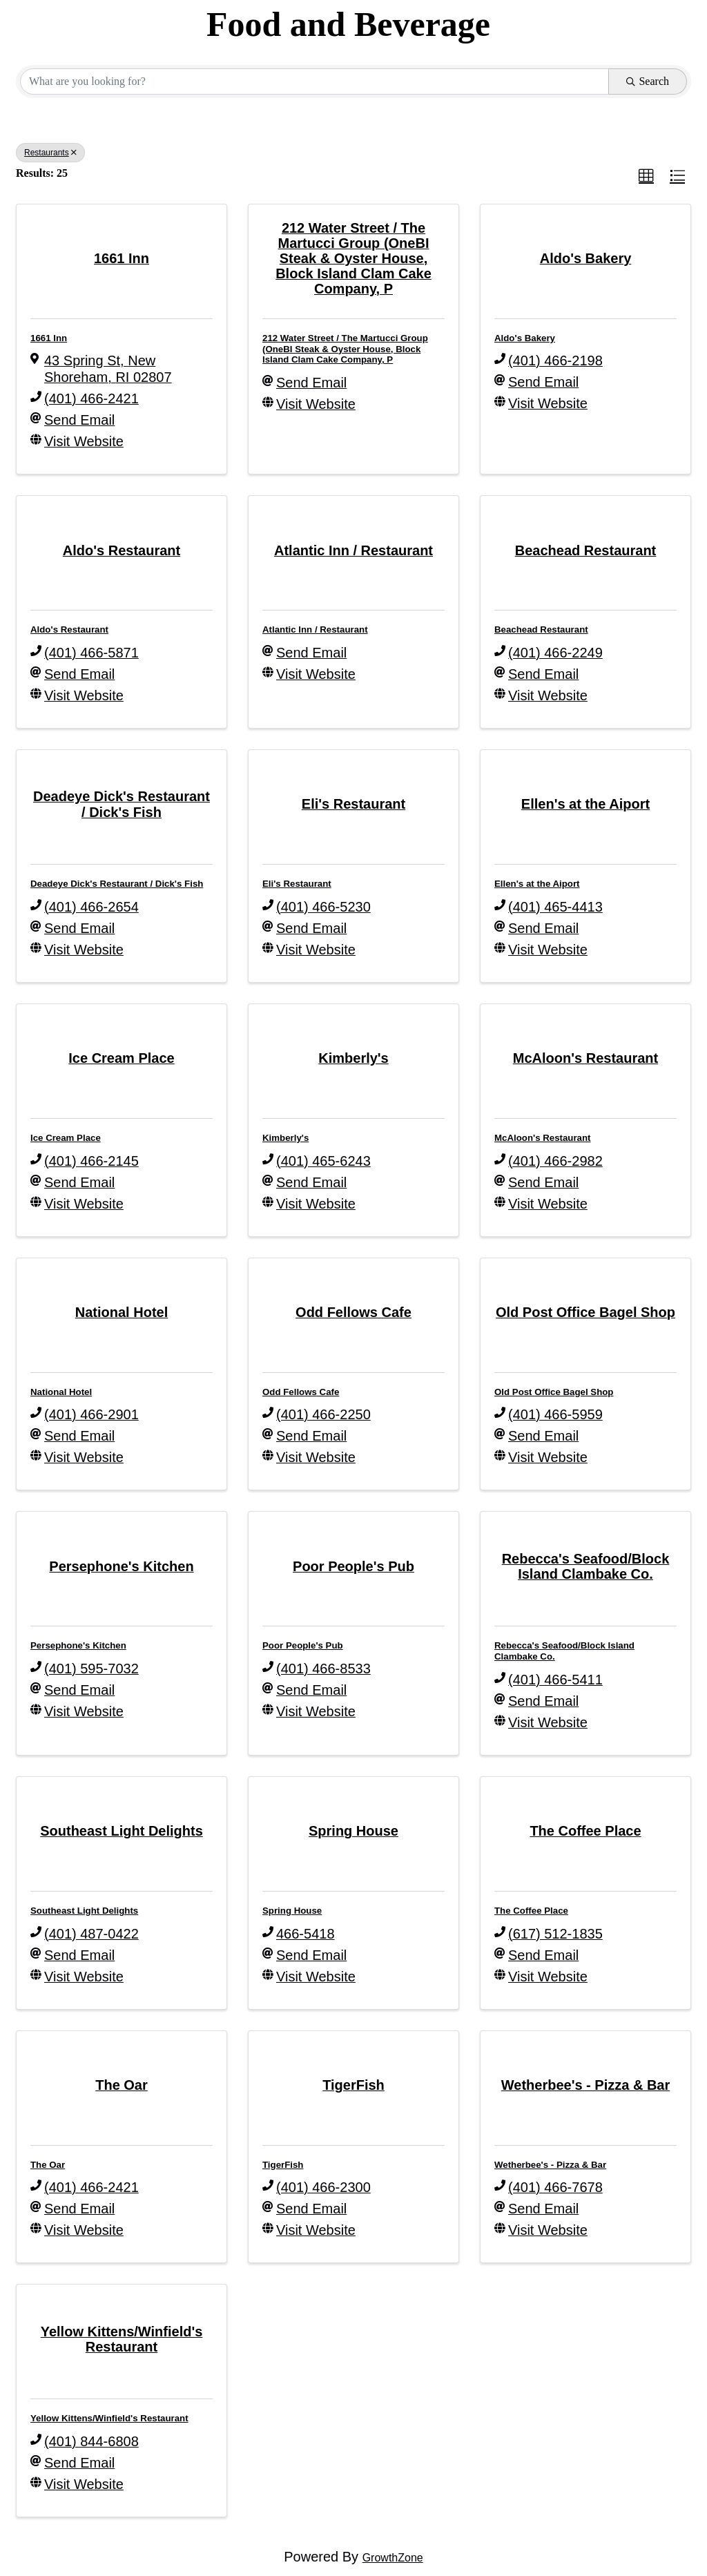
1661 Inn (48, 338)
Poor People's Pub (302, 1645)
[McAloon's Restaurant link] (585, 1058)
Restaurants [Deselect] (50, 152)
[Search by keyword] (314, 81)
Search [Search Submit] (647, 81)
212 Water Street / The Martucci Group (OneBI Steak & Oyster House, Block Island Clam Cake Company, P (345, 349)
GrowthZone (392, 2558)
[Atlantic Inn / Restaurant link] (353, 550)
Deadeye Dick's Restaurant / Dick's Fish (116, 883)
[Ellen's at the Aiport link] (585, 803)
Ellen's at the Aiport (537, 883)
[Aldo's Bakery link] (586, 258)
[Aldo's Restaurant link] (121, 550)
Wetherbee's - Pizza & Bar (550, 2165)
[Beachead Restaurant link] (586, 550)
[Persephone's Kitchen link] (121, 1566)
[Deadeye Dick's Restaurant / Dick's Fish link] (121, 804)
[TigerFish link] (353, 2085)
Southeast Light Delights (84, 1910)
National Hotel (61, 1392)
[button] (646, 176)
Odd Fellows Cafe (300, 1392)
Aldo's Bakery (524, 338)
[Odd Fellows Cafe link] (353, 1312)
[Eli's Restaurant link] (353, 803)
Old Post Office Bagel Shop (553, 1392)
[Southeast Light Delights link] (121, 1830)
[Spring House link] (353, 1830)
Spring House (292, 1910)
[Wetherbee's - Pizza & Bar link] (585, 2085)
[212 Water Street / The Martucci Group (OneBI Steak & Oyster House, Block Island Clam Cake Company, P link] (353, 258)
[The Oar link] (121, 2085)
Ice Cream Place (65, 1138)
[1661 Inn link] (121, 258)
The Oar (47, 2165)
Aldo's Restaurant (69, 629)
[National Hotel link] (121, 1312)
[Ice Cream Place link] (121, 1058)
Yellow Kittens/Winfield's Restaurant (109, 2418)
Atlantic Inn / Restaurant (315, 629)
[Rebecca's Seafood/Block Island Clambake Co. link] (585, 1566)
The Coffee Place (531, 1910)
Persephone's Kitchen (78, 1645)
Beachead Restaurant (541, 629)
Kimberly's (285, 1138)
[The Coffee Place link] (585, 1830)
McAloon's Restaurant (542, 1138)
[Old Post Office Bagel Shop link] (585, 1312)
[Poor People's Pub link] (353, 1566)
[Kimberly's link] (353, 1058)
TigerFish (282, 2165)
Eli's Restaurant (296, 883)
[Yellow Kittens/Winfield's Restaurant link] (121, 2339)
